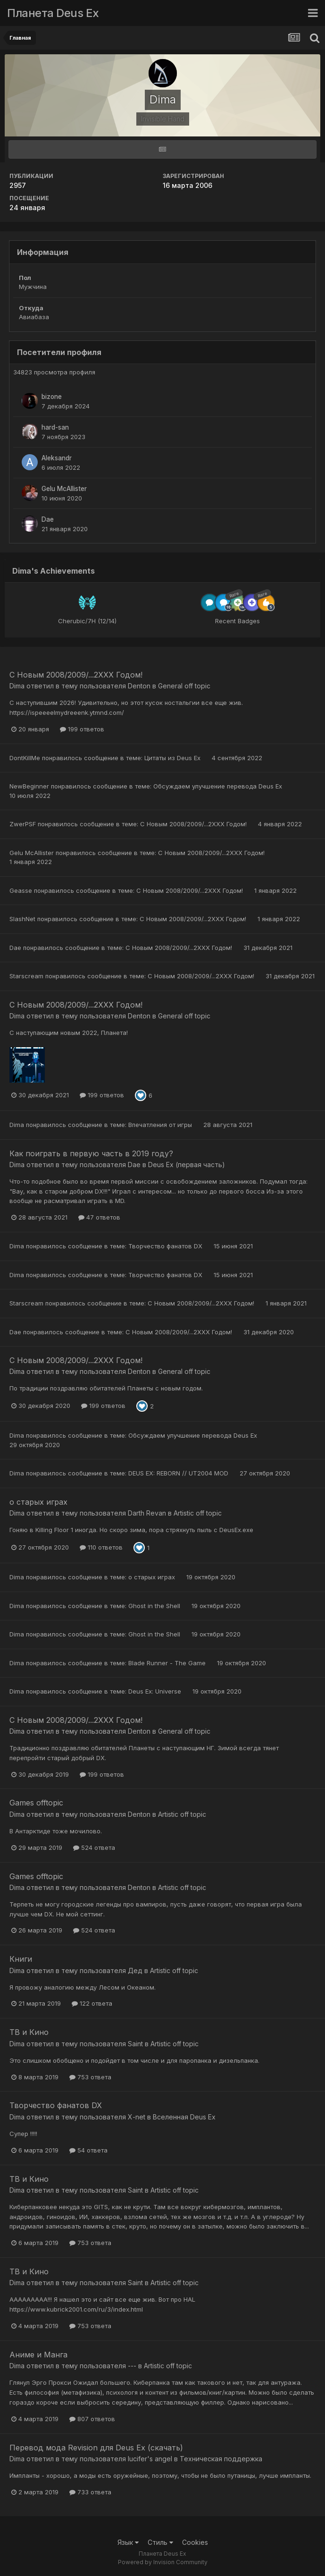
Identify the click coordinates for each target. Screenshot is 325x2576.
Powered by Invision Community (163, 2562)
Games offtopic (36, 1802)
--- (132, 2366)
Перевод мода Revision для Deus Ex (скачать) (96, 2447)
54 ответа (88, 2150)
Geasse (20, 890)
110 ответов (101, 1547)
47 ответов (99, 1217)
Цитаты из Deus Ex (173, 758)
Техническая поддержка (221, 2459)
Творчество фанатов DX (166, 1246)
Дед (135, 1970)
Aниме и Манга (38, 2354)
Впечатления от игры (161, 1124)
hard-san (55, 427)
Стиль (160, 2542)
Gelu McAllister (64, 488)
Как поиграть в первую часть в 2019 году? (91, 1153)
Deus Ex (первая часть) (186, 1165)
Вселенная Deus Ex (184, 2117)
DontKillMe (24, 758)
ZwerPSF (22, 824)
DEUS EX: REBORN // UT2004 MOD (179, 1473)
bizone (52, 396)
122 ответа (92, 2003)
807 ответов (92, 2419)
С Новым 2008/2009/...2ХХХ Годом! (75, 674)
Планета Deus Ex (53, 13)
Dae (48, 519)
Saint (135, 2044)
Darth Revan (147, 1513)
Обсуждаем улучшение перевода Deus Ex (217, 786)
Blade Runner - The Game (168, 1663)
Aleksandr (57, 458)
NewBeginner (29, 786)
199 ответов (82, 729)
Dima (17, 686)
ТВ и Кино (29, 2032)
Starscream (26, 976)
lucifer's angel (150, 2459)
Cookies (195, 2542)
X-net (136, 2117)
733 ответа (90, 2492)
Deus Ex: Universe (155, 1691)
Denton (139, 686)
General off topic (184, 686)
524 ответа (94, 1847)
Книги (20, 1959)
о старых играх (38, 1502)
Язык (128, 2542)
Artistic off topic (198, 1513)
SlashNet (22, 919)
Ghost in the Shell (155, 1606)
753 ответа (90, 2077)
